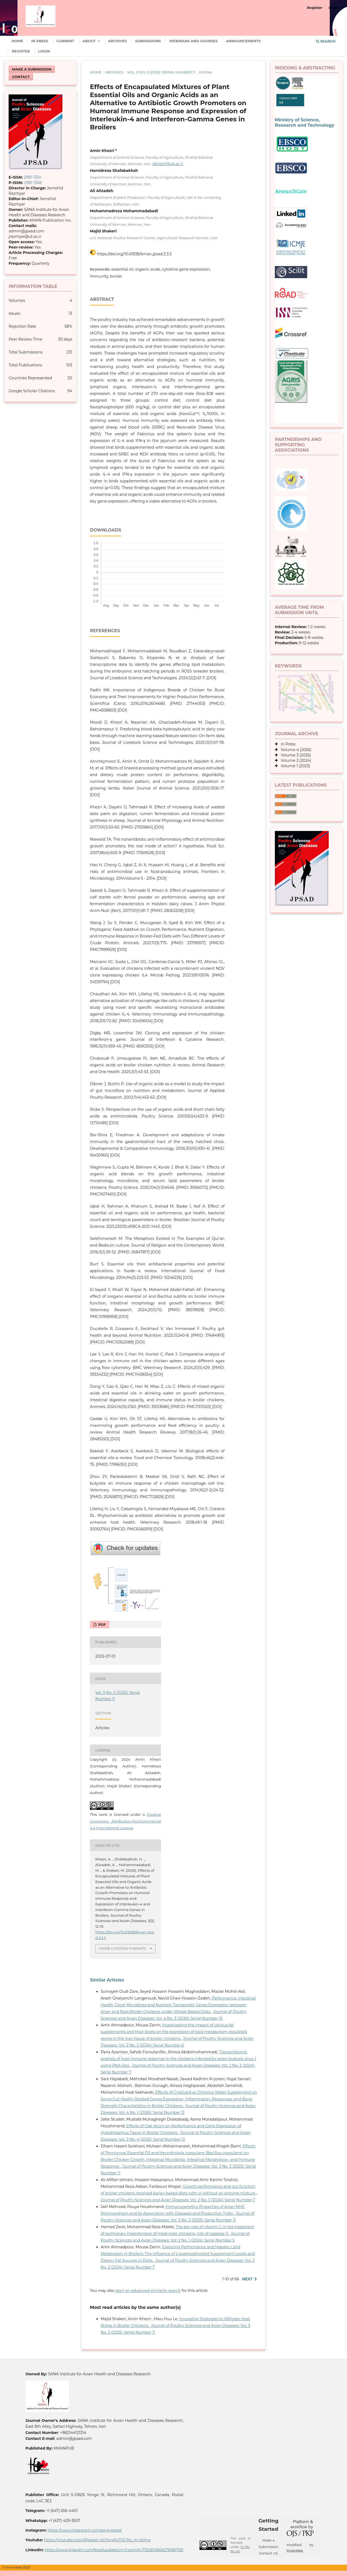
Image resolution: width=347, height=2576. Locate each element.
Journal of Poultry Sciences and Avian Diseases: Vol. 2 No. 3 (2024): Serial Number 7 (178, 2200)
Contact (21, 77)
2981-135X (32, 177)
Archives (117, 41)
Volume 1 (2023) (294, 765)
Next (247, 2279)
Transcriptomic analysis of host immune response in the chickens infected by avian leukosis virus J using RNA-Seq (178, 2059)
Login (44, 51)
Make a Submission (31, 69)
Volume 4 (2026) (294, 749)
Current (65, 41)
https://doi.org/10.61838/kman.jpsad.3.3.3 (134, 254)
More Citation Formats (122, 1948)
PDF (101, 1624)
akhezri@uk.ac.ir (167, 163)
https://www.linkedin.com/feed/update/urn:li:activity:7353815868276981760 (114, 2549)
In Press (39, 41)
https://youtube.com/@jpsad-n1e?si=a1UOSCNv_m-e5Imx (97, 2540)
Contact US (268, 2553)
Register (21, 51)
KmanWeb (295, 2550)
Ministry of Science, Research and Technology (304, 122)
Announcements (243, 41)
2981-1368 (33, 182)
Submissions (148, 41)
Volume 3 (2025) (294, 755)
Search (325, 41)
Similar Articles (107, 1980)
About (90, 41)
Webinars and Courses (193, 41)
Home (17, 41)
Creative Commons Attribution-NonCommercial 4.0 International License (125, 1821)
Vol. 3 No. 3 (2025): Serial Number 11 (161, 72)
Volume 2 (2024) (294, 760)
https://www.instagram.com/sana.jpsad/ (85, 2530)
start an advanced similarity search (148, 2290)
